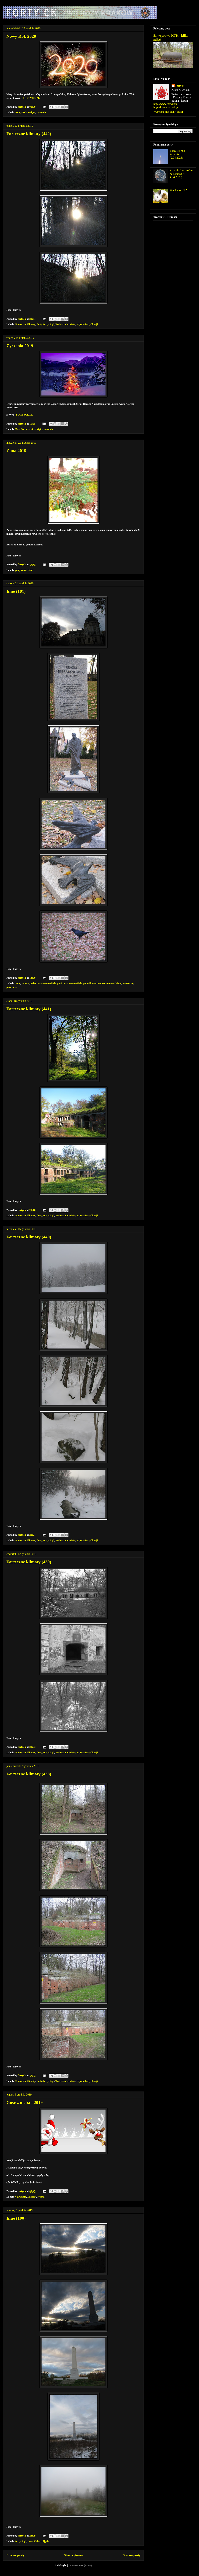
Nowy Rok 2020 (21, 36)
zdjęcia (45, 2541)
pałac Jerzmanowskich (43, 983)
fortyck (180, 85)
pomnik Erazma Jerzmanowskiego (102, 983)
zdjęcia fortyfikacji (87, 324)
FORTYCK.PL (31, 97)
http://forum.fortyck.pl (166, 107)
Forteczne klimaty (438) (28, 1773)
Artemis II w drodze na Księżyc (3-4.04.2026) (181, 174)
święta (31, 112)
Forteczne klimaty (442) (28, 133)
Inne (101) (16, 591)
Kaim (37, 2541)
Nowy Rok (21, 112)
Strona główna (73, 2555)
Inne (17, 983)
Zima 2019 (16, 450)
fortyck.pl (48, 324)
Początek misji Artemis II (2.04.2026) (178, 154)
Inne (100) (16, 2218)
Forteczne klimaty (25, 324)
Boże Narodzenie (24, 429)
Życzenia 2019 (19, 345)
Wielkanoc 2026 (179, 190)
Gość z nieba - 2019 (24, 2102)
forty (39, 324)
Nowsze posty (15, 2555)
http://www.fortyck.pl (165, 103)
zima (30, 569)
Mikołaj (31, 2196)
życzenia (41, 112)
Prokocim (128, 983)
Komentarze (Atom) (81, 2565)
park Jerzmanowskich (69, 983)
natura (25, 983)
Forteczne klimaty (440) (28, 1236)
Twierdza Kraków (65, 324)
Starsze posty (132, 2555)
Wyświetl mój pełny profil (168, 111)
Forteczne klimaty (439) (28, 1561)
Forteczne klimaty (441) (28, 1008)
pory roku (20, 569)
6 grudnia (20, 2196)
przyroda (11, 987)
